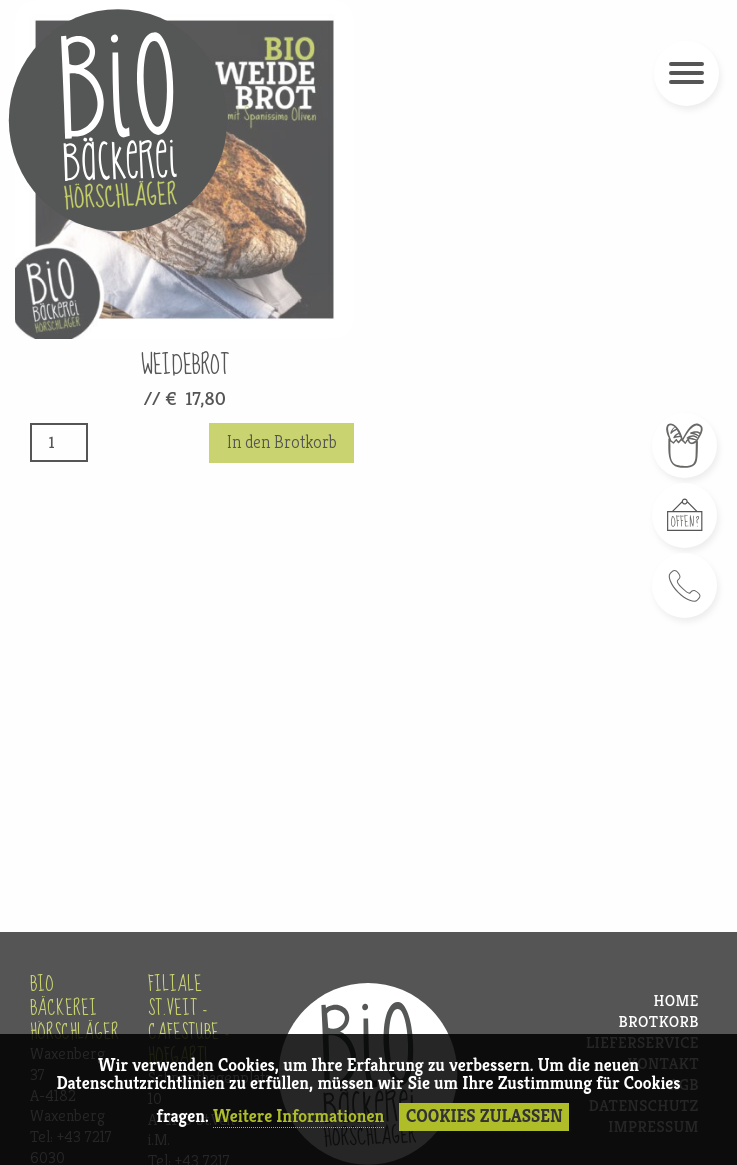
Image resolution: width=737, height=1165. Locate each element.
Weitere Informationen (298, 1116)
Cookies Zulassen (484, 1116)
